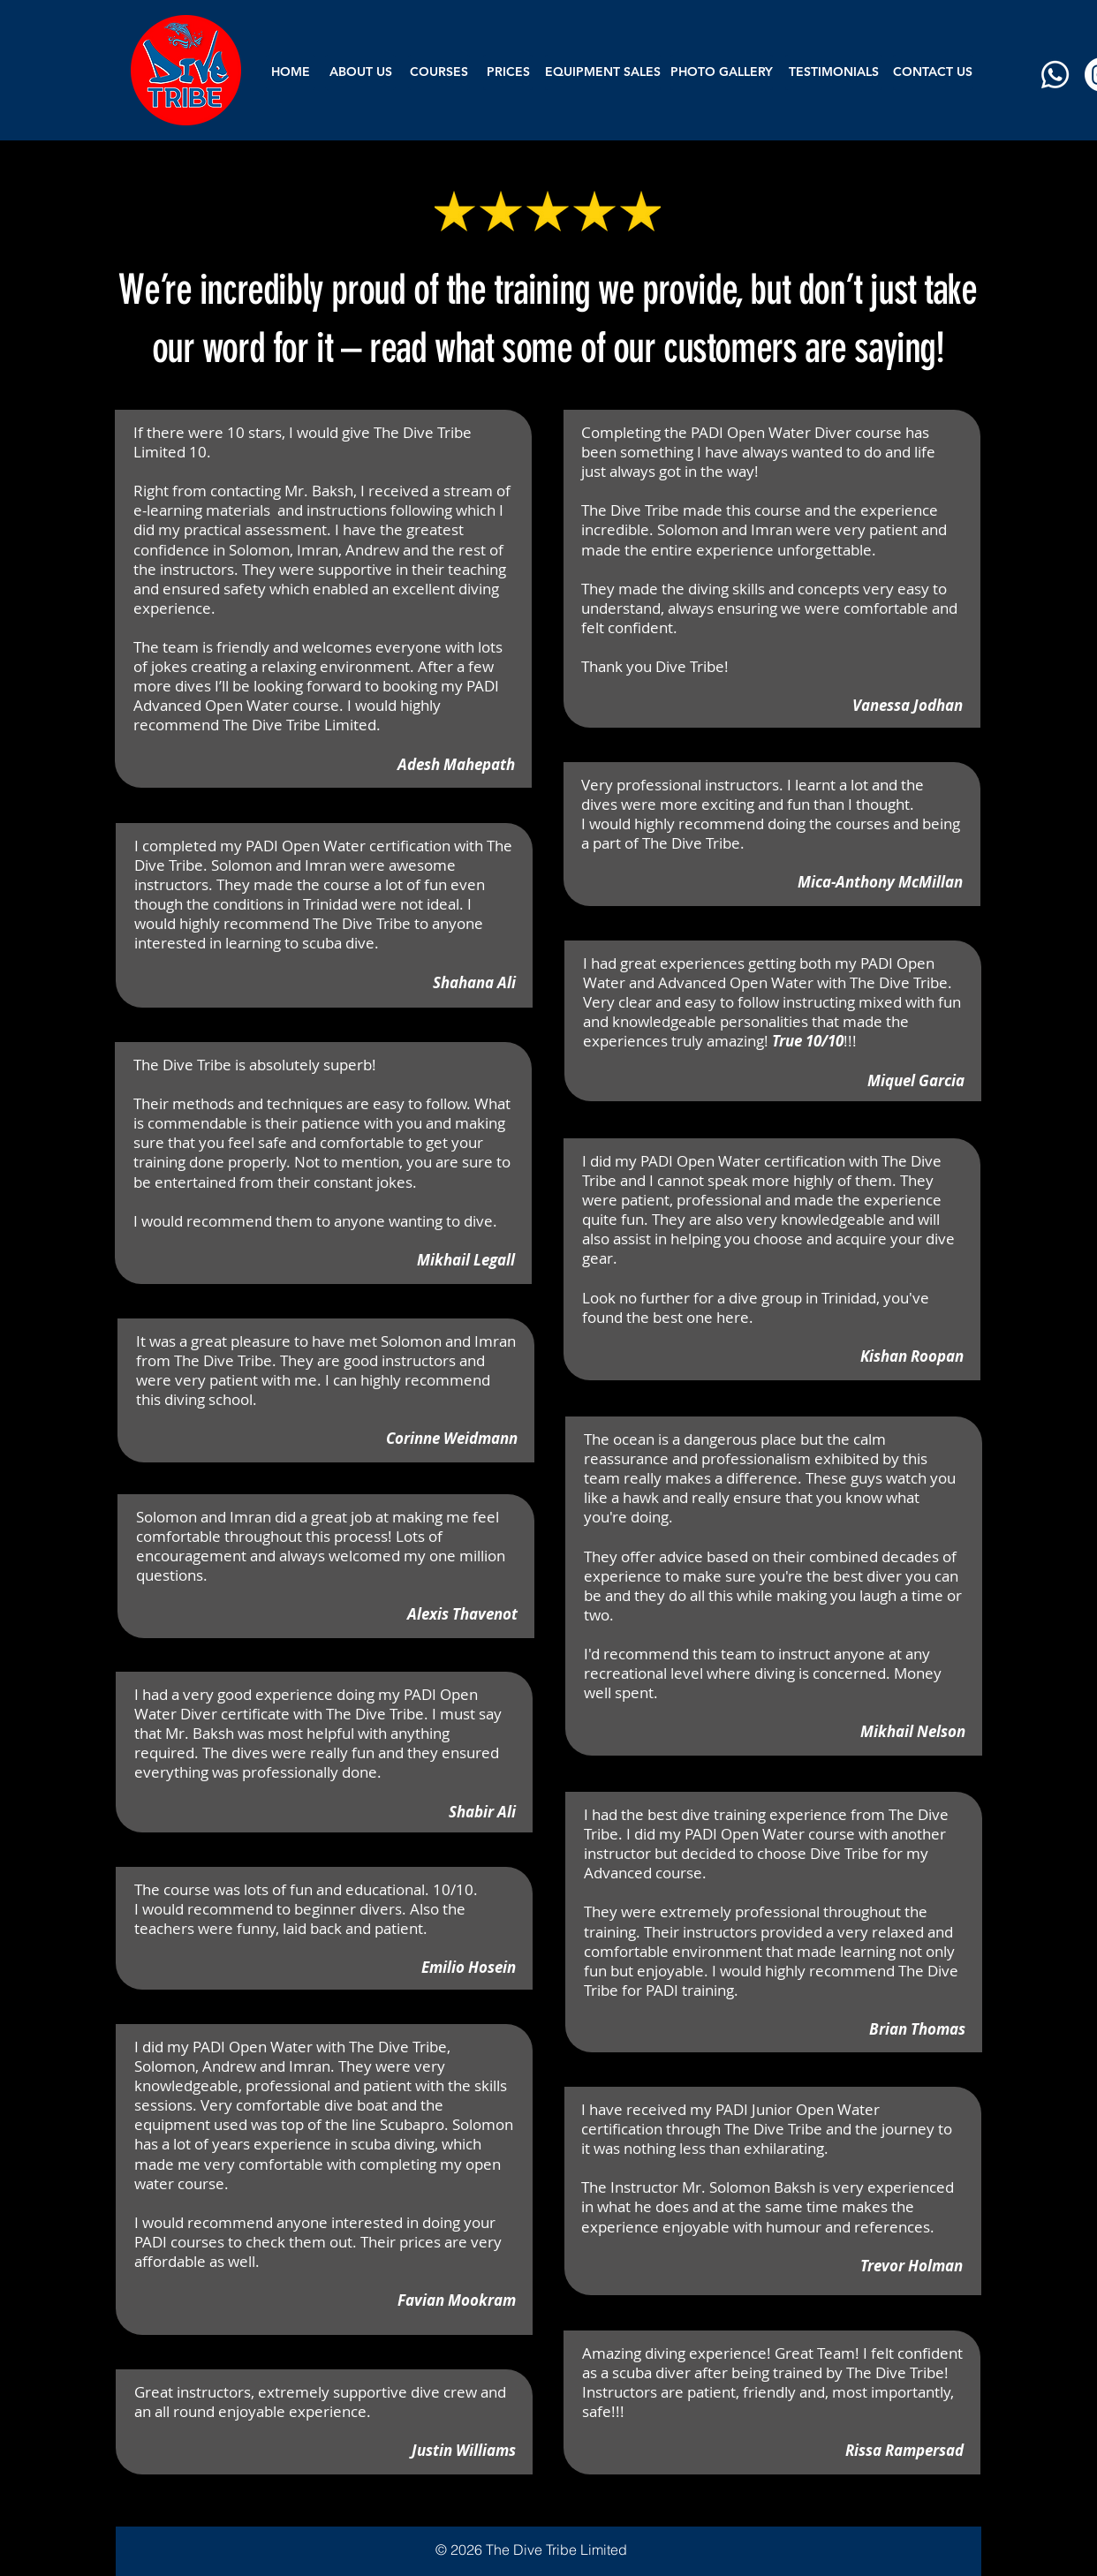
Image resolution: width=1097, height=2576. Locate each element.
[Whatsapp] (1055, 74)
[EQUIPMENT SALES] (603, 72)
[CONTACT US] (932, 72)
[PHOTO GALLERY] (721, 72)
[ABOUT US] (360, 72)
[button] (439, 72)
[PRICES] (508, 72)
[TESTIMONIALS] (833, 72)
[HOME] (290, 72)
